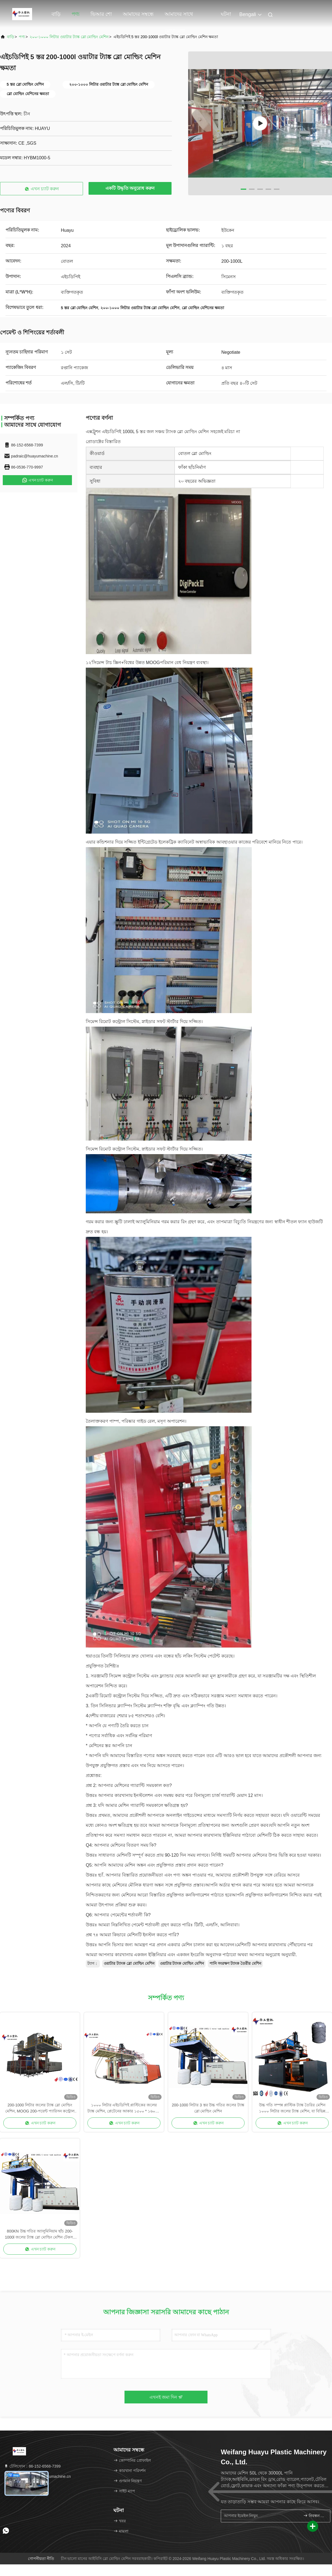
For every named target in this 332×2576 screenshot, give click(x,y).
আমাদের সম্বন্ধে (138, 14)
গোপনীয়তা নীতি (41, 2558)
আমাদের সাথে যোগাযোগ (179, 16)
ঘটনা (226, 14)
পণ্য (75, 14)
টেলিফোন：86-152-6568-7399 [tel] (32, 2466)
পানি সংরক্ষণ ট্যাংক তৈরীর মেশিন (235, 1963)
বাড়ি (56, 14)
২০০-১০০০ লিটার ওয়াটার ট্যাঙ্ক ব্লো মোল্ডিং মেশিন (69, 37)
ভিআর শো (101, 14)
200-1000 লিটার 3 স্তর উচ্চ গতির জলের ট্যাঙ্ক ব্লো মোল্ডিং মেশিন (208, 2108)
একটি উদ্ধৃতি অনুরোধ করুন (129, 188)
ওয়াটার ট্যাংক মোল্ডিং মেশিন (182, 1963)
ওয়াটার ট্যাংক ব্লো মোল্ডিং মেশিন (129, 1963)
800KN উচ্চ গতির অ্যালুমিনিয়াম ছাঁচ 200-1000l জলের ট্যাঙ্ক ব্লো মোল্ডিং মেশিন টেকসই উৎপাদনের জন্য (40, 2234)
